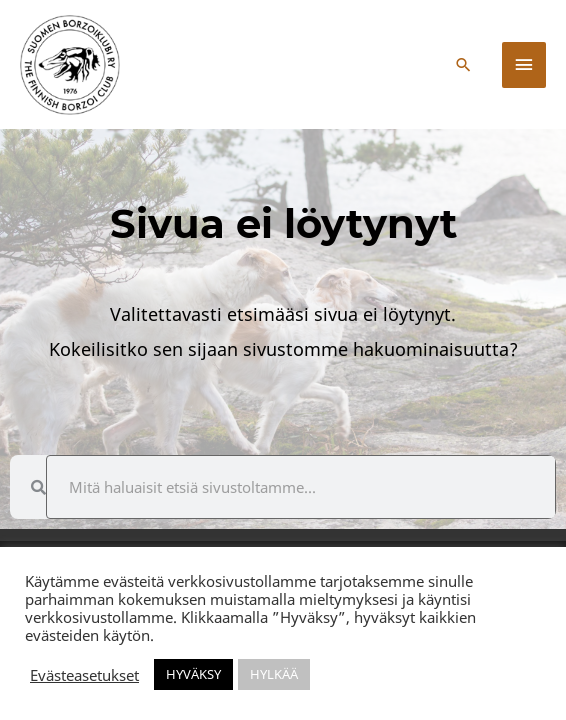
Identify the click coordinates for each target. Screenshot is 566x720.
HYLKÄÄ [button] (274, 674)
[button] (463, 64)
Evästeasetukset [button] (84, 675)
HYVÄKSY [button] (193, 674)
